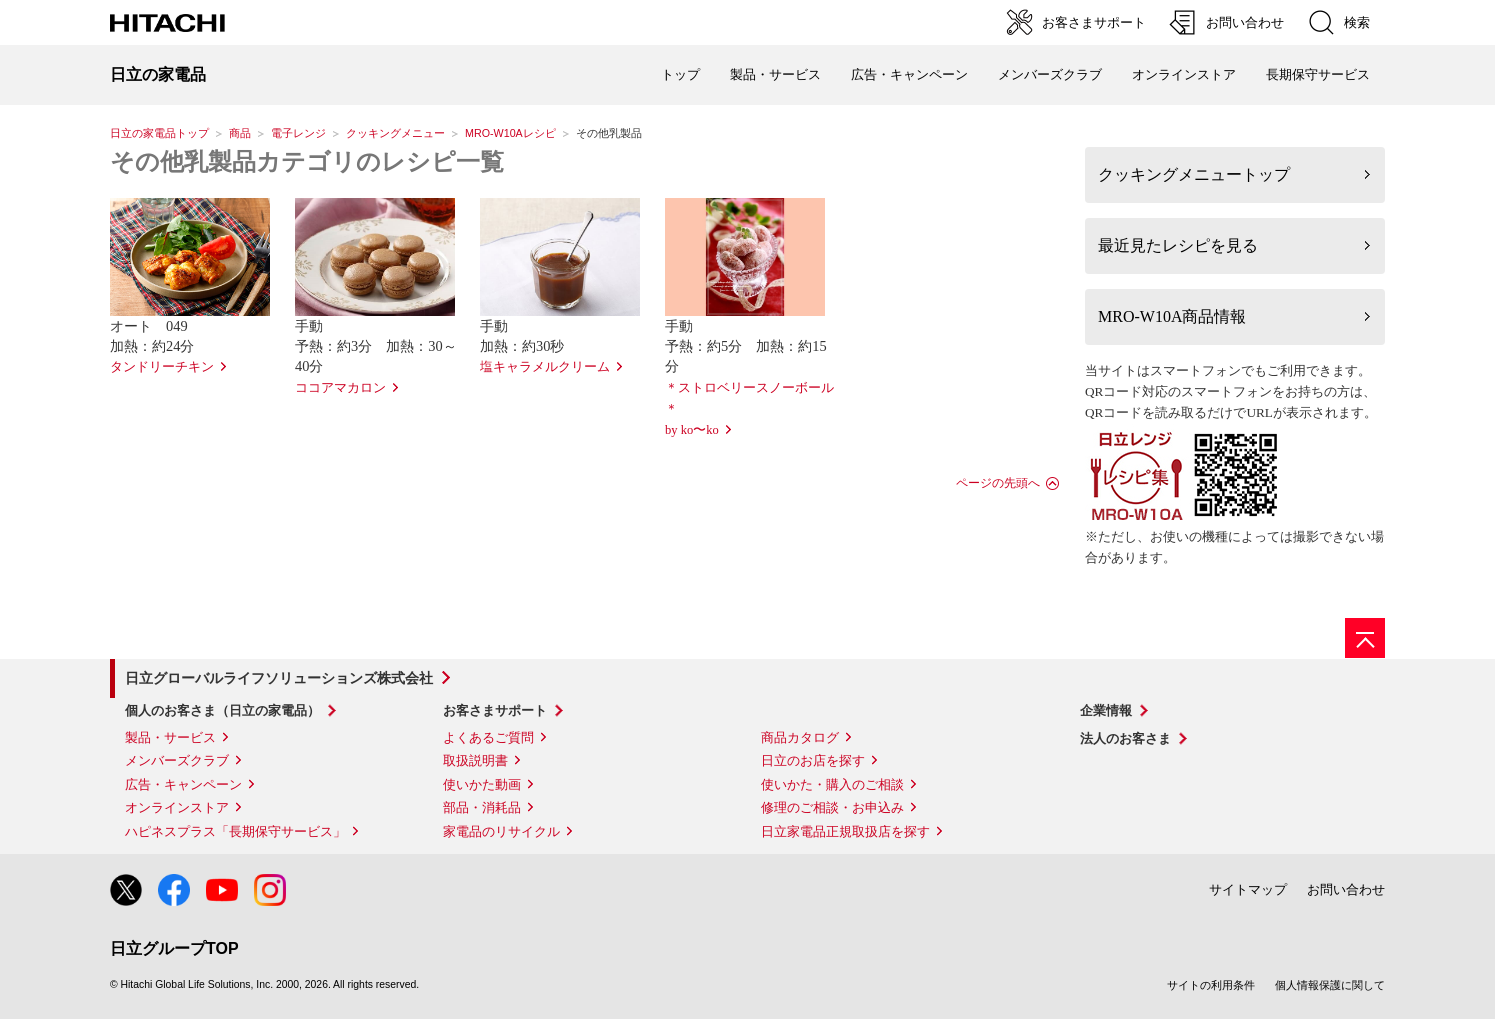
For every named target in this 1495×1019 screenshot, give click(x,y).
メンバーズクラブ (1050, 74)
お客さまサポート (495, 710)
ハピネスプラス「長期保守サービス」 (235, 831)
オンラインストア (1184, 74)
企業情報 (1106, 710)
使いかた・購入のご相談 (832, 784)
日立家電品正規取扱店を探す (845, 831)
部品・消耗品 (482, 807)
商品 (240, 133)
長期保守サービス (1318, 74)
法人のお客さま (1125, 738)
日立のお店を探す (813, 760)
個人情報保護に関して (1330, 985)
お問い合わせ (1346, 889)
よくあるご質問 (488, 737)
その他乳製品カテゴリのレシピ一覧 (307, 162)
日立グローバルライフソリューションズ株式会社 (279, 678)
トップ (680, 74)
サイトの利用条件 (1211, 985)
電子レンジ (298, 133)
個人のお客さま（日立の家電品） (222, 710)
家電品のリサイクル (501, 831)
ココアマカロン (340, 388)
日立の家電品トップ (159, 133)
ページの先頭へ (998, 483)
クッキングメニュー (395, 133)
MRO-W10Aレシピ (510, 133)
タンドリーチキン (162, 367)
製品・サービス (170, 737)
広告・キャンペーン (183, 784)
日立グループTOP (174, 948)
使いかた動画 (482, 784)
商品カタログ (800, 737)
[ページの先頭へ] (1365, 638)
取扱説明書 (475, 760)
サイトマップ (1248, 889)
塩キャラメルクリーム (545, 367)
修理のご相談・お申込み (832, 807)
